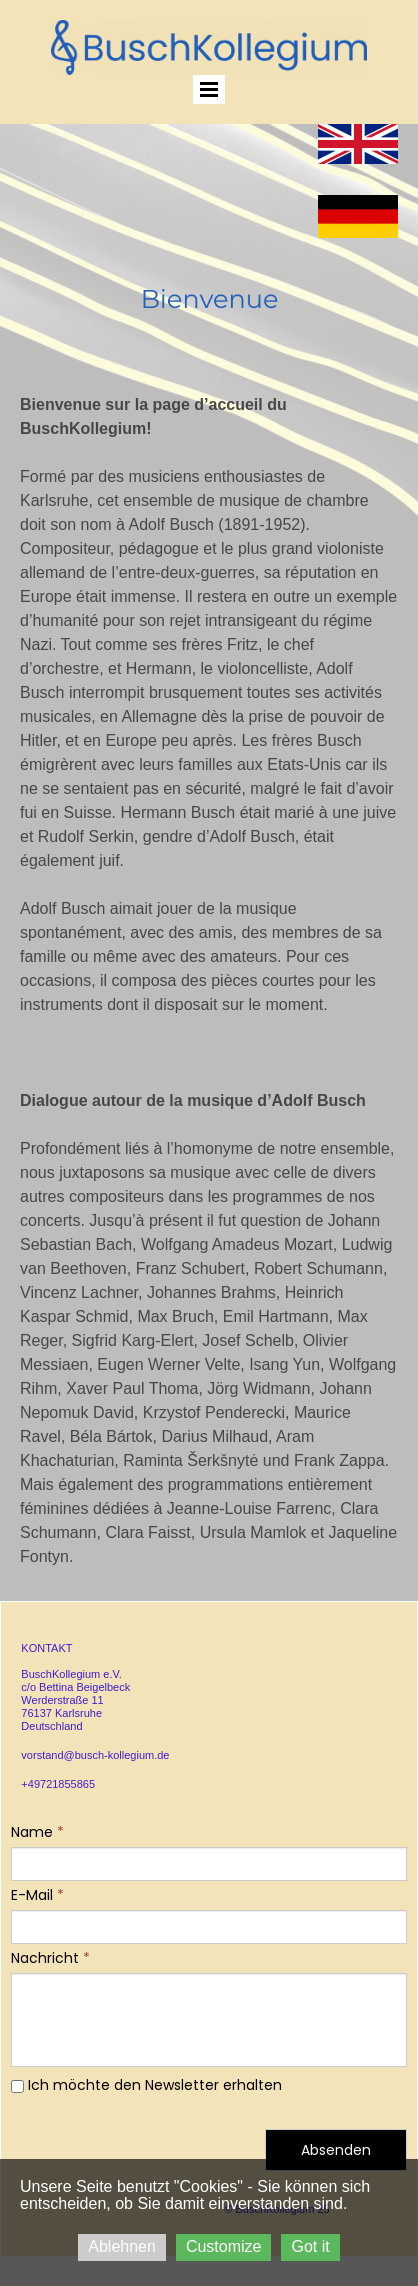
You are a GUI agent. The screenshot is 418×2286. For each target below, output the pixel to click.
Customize (224, 2246)
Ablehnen (122, 2246)
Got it (310, 2246)
